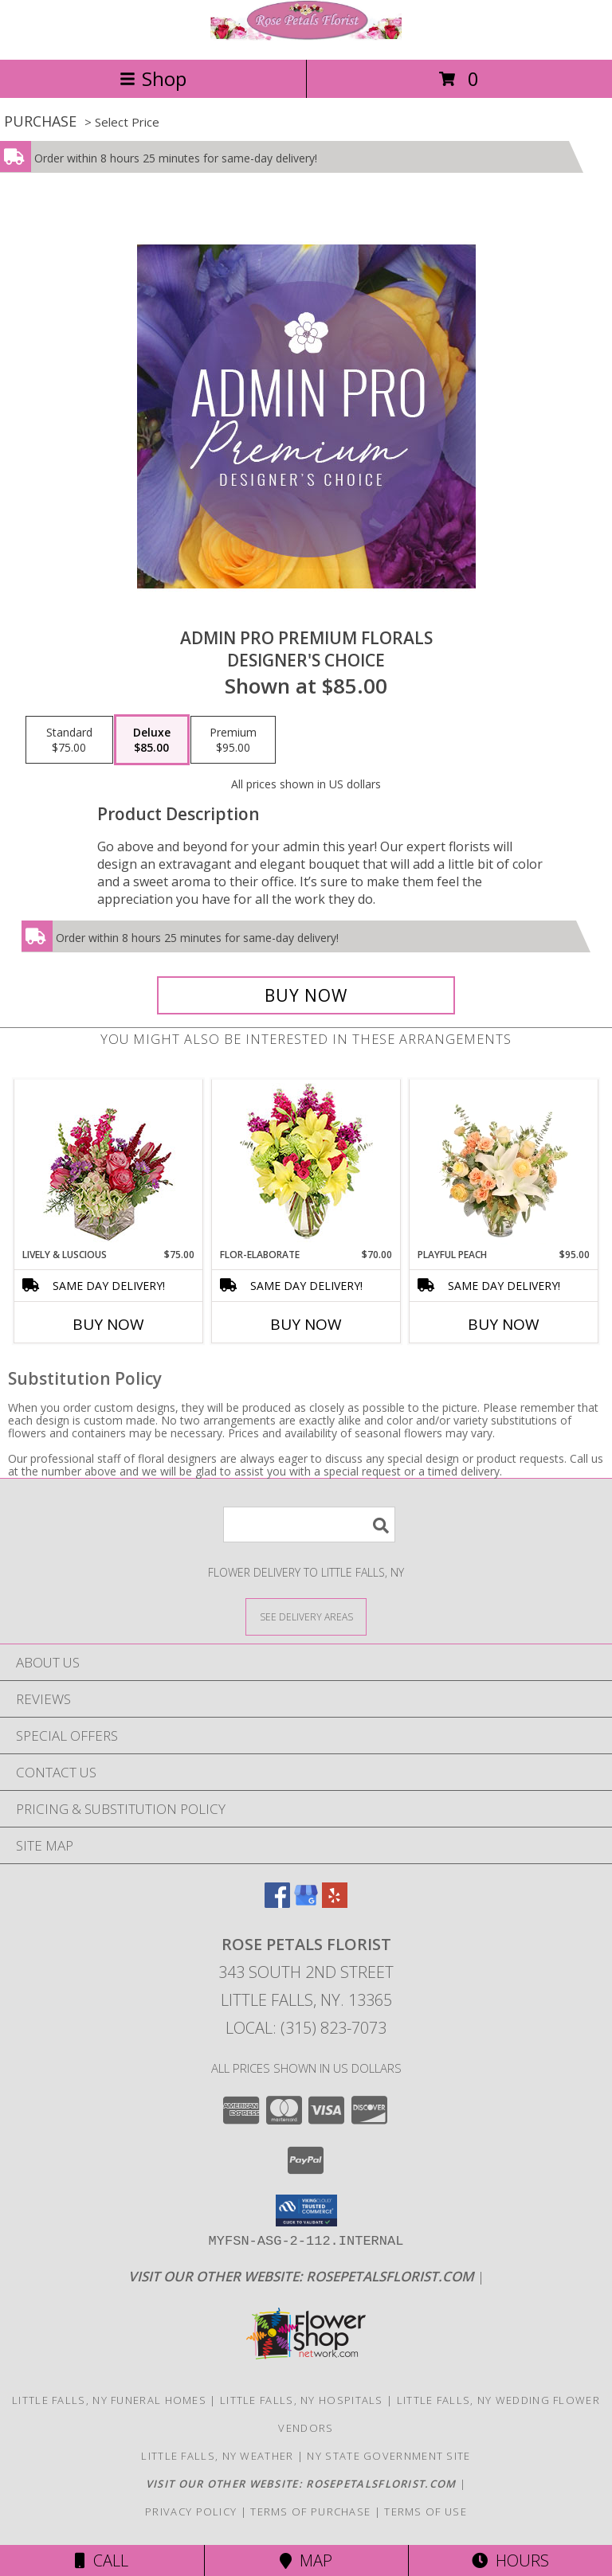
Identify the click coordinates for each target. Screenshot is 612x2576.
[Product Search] (309, 1524)
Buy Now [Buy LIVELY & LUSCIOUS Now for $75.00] (108, 1324)
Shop (153, 78)
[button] (306, 2210)
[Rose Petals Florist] (306, 36)
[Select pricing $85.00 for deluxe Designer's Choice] (151, 740)
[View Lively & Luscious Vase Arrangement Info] (108, 1164)
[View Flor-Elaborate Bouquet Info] (306, 1164)
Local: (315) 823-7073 (306, 2028)
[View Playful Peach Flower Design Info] (504, 1164)
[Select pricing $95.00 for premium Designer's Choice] (233, 740)
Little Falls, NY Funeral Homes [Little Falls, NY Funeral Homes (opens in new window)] (109, 2400)
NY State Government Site (388, 2456)
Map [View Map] (306, 2560)
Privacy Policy (191, 2511)
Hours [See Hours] (510, 2560)
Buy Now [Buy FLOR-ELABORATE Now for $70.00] (306, 1324)
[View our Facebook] (277, 1903)
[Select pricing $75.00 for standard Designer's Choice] (69, 740)
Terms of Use (425, 2511)
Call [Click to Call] (101, 2560)
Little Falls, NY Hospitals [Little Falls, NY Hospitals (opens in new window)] (301, 2400)
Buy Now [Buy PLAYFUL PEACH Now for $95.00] (503, 1324)
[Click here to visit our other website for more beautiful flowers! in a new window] (302, 2276)
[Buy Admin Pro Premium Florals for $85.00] (306, 995)
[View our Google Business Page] (306, 1903)
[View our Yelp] (334, 1903)
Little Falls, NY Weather (217, 2456)
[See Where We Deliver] (306, 1616)
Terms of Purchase (310, 2511)
